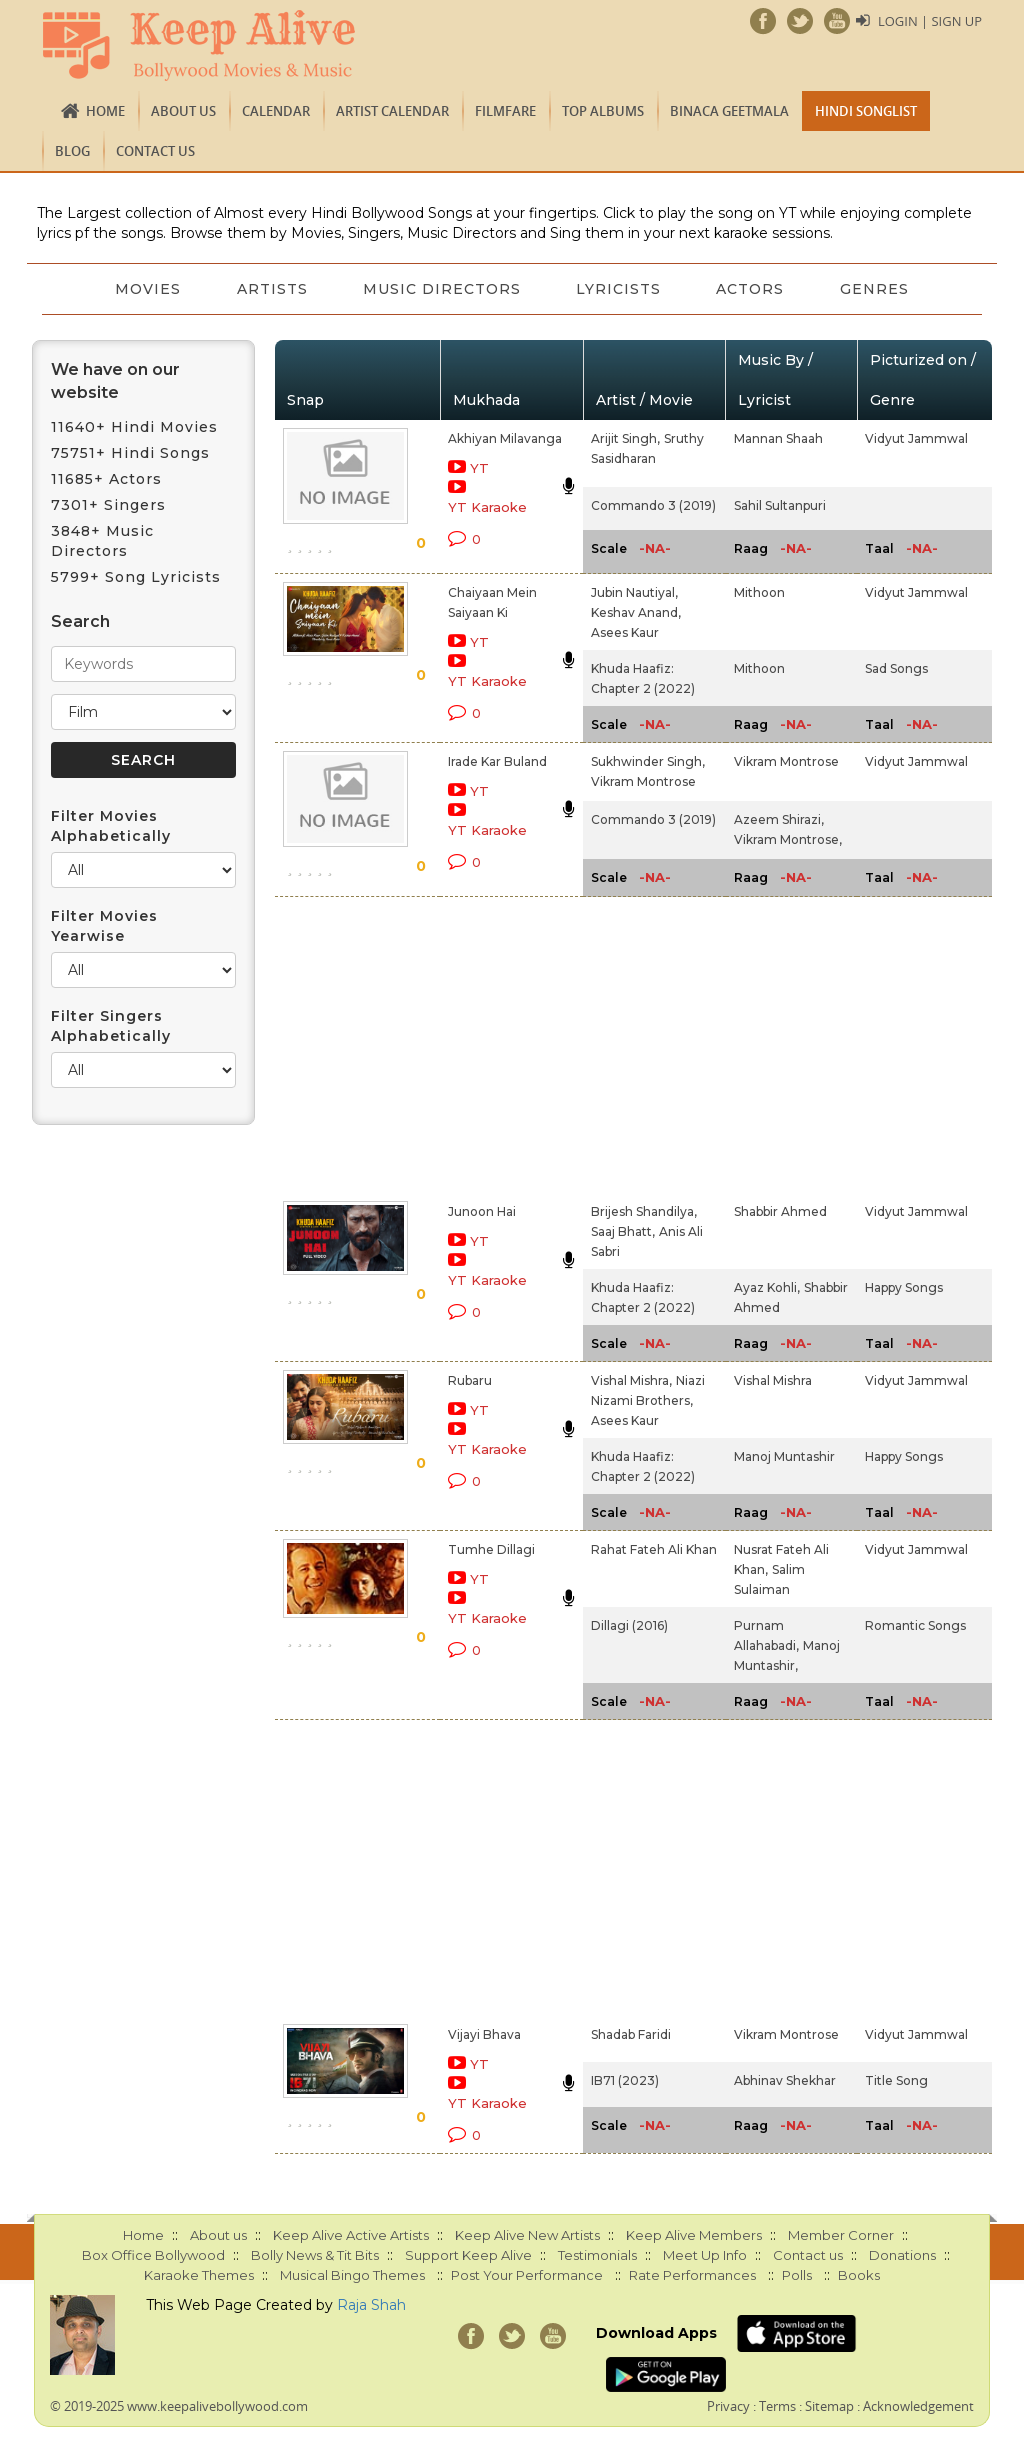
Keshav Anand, (636, 612)
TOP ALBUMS (603, 111)
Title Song (896, 2080)
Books (859, 2275)
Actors (752, 289)
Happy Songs (904, 1287)
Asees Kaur (625, 632)
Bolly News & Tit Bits (315, 2255)
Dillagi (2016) (629, 1625)
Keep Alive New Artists (527, 2235)
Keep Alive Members (694, 2235)
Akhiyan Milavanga (505, 438)
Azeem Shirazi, (779, 819)
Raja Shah (371, 2305)
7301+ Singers (108, 505)
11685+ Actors (106, 479)
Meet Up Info (705, 2255)
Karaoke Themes (199, 2275)
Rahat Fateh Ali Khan (654, 1549)
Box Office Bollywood (153, 2255)
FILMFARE (505, 111)
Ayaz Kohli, (767, 1287)
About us (183, 111)
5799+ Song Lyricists (136, 577)
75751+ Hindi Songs (130, 453)
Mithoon (759, 592)
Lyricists (619, 289)
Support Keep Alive (468, 2255)
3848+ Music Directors (102, 541)
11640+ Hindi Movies (134, 427)
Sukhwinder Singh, (648, 761)
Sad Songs (896, 668)
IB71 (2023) (625, 2080)
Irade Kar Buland (497, 761)
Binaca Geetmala (729, 111)
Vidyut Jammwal (916, 438)
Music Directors (442, 289)
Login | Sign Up (930, 21)
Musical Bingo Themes (352, 2275)
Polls (797, 2275)
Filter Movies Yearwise (104, 926)
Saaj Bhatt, (623, 1231)
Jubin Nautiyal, (634, 592)
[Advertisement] (489, 1045)
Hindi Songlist (866, 111)
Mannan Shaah (778, 438)
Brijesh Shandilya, (644, 1211)
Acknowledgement (918, 2406)
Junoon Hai (482, 1211)
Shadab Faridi (631, 2034)
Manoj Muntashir (784, 1456)
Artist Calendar (392, 111)
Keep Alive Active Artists (351, 2235)
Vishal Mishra (773, 1380)
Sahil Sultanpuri (780, 505)
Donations (902, 2255)
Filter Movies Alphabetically (111, 826)
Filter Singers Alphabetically (111, 1026)
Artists (271, 289)
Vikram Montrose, (788, 839)
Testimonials (597, 2255)
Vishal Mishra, (631, 1380)
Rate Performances (692, 2275)
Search (80, 621)
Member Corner (841, 2235)
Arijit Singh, (625, 438)
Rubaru (470, 1380)
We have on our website (115, 381)
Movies (147, 289)
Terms (777, 2406)
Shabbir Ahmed (780, 1211)
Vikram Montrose (643, 781)
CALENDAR (276, 111)
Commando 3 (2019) (653, 505)
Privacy (728, 2406)
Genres (876, 289)
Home (105, 111)
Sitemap (829, 2406)
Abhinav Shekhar (785, 2080)
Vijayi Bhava (484, 2034)
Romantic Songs (915, 1625)
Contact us (155, 151)
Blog (72, 151)
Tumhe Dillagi (491, 1549)
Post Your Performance (527, 2275)
